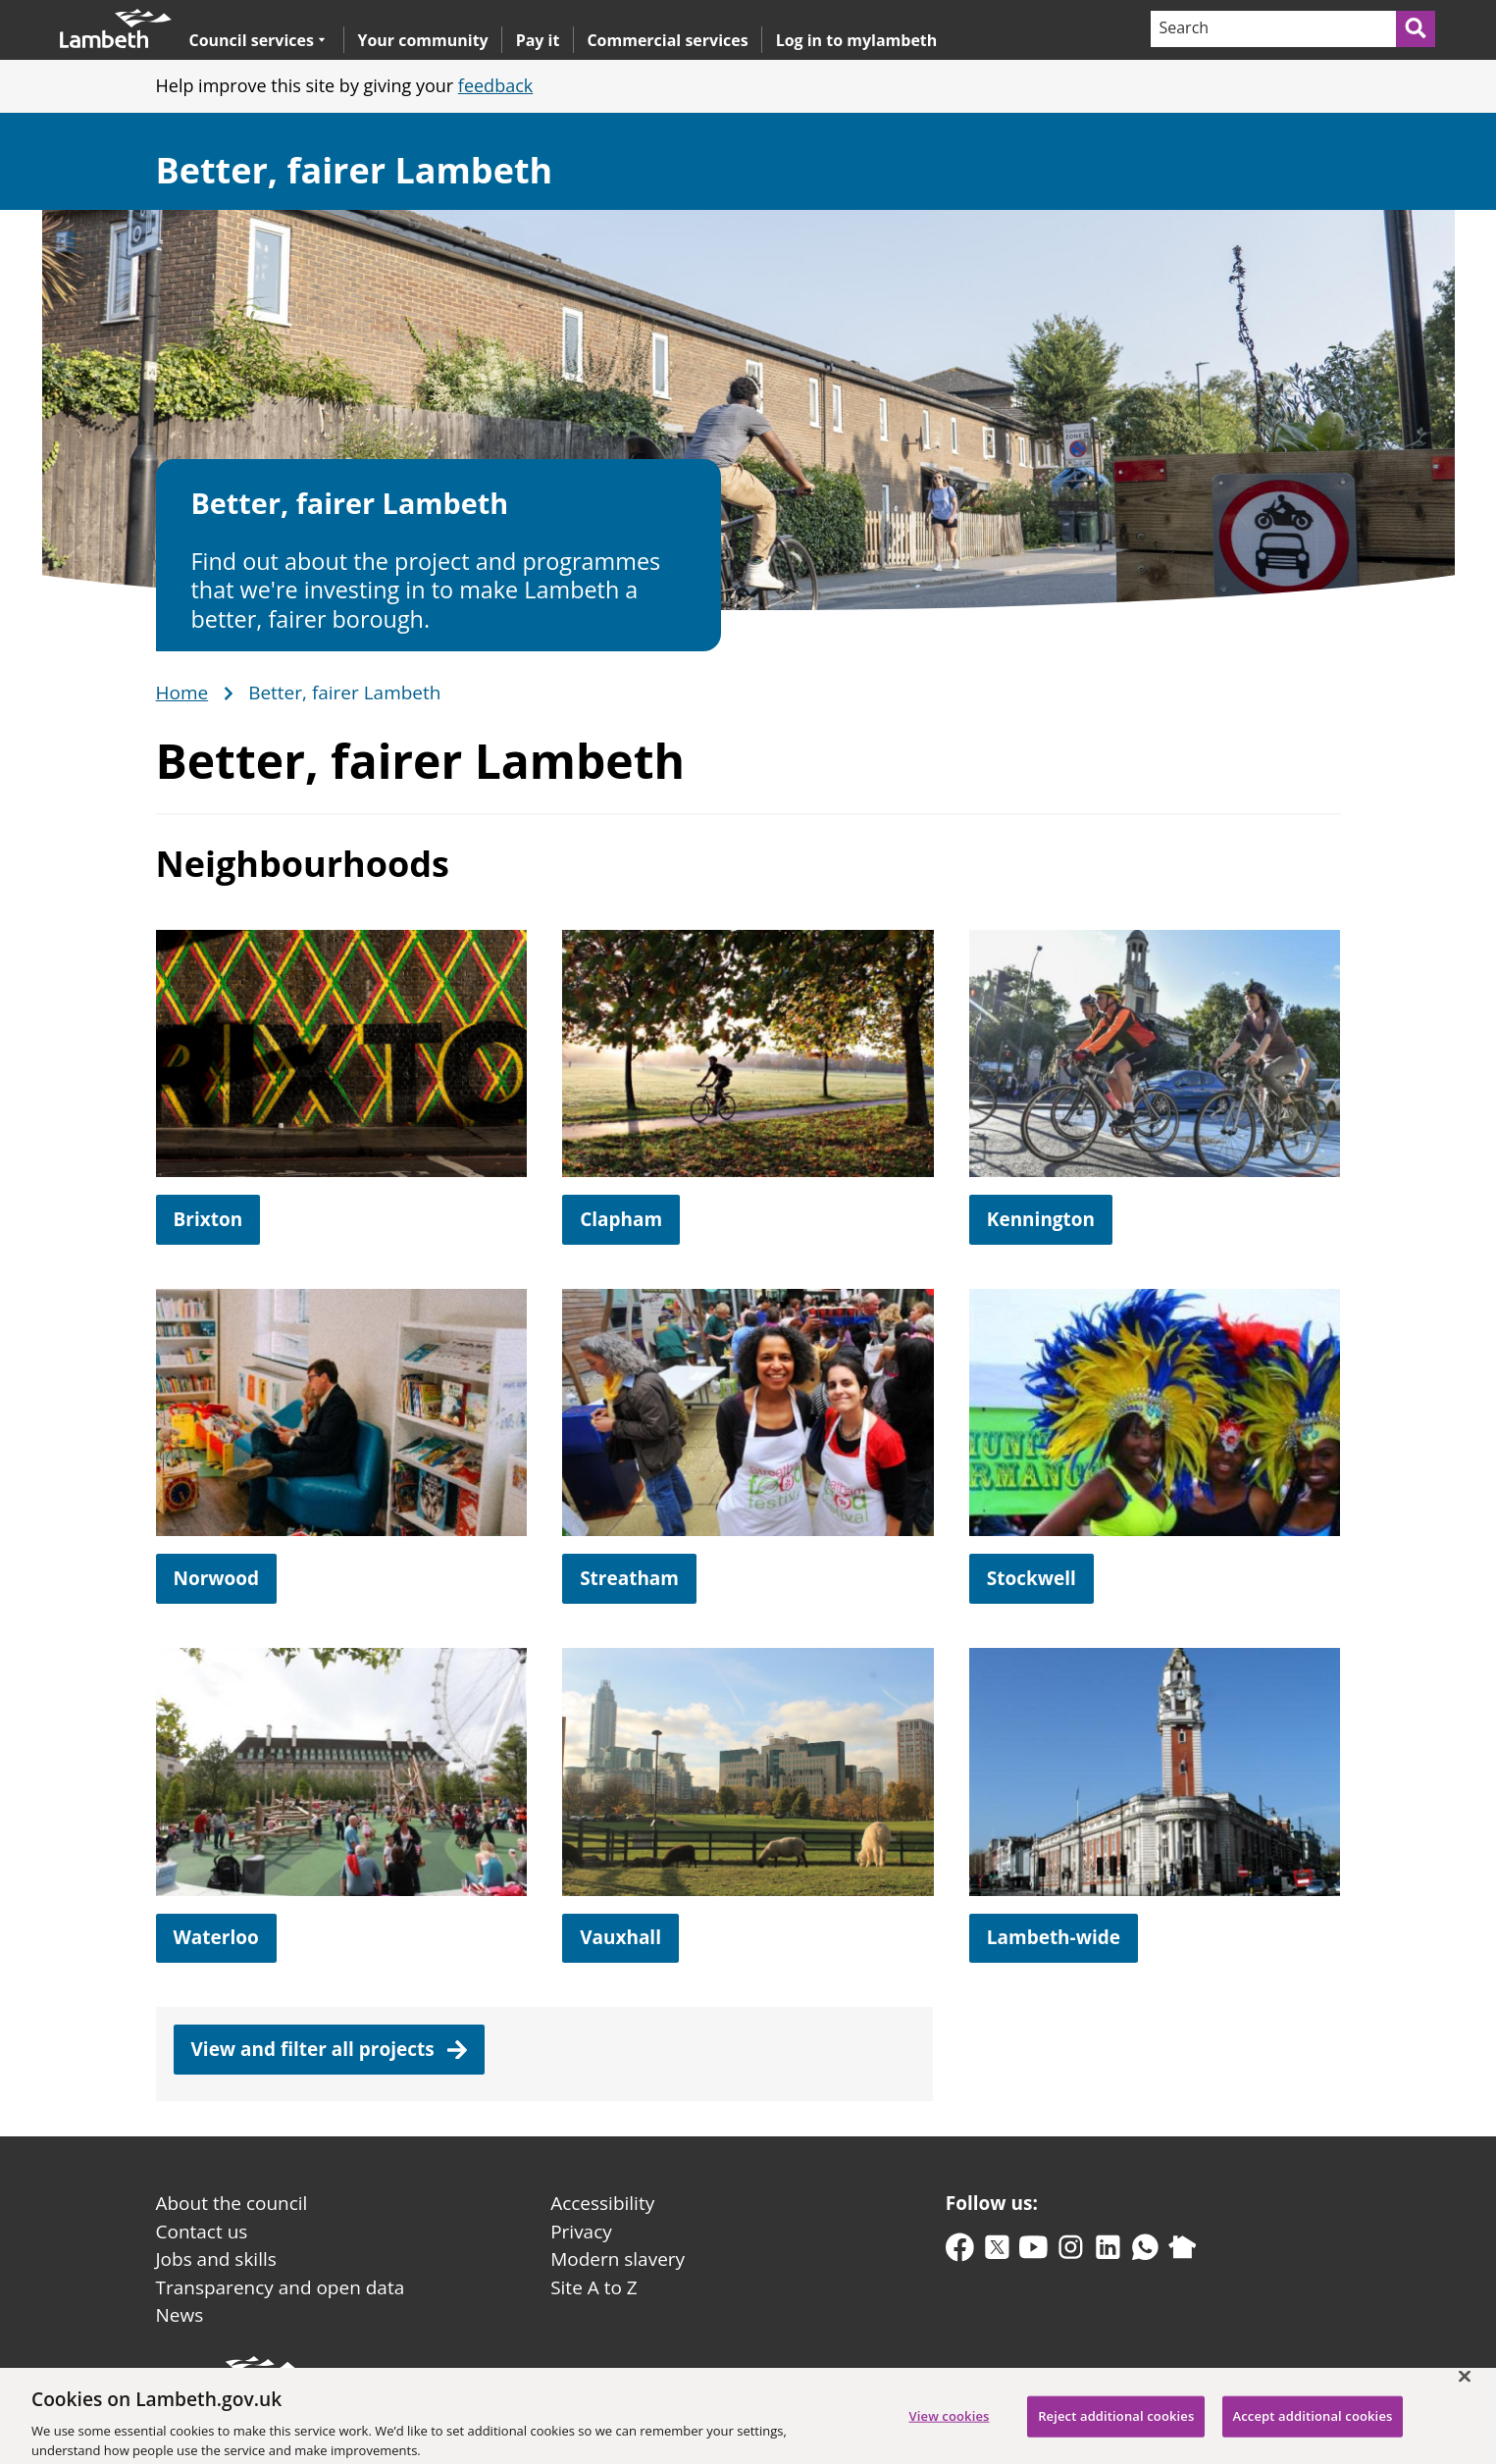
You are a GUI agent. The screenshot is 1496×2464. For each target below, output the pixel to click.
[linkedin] (1108, 2252)
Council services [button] (257, 39)
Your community (422, 40)
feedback (495, 85)
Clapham (621, 1219)
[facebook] (960, 2252)
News (180, 2315)
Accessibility (602, 2203)
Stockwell (1031, 1578)
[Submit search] (1416, 29)
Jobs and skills (216, 2259)
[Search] (1272, 29)
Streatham (629, 1578)
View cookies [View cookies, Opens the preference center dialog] (949, 2428)
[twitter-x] (997, 2252)
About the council (232, 2203)
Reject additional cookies (1116, 2428)
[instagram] (1071, 2252)
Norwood (217, 1578)
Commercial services (667, 40)
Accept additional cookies (1313, 2428)
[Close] (1464, 2387)
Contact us (202, 2231)
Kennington (1041, 1219)
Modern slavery (617, 2259)
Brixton (208, 1219)
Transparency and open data (280, 2287)
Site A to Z (593, 2287)
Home (182, 693)
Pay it (538, 40)
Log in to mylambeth (857, 40)
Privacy (581, 2231)
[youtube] (1033, 2252)
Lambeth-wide (1053, 1937)
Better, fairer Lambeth (354, 170)
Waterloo (216, 1937)
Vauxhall (620, 1937)
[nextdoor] (1182, 2252)
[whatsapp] (1145, 2252)
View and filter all (329, 2049)
